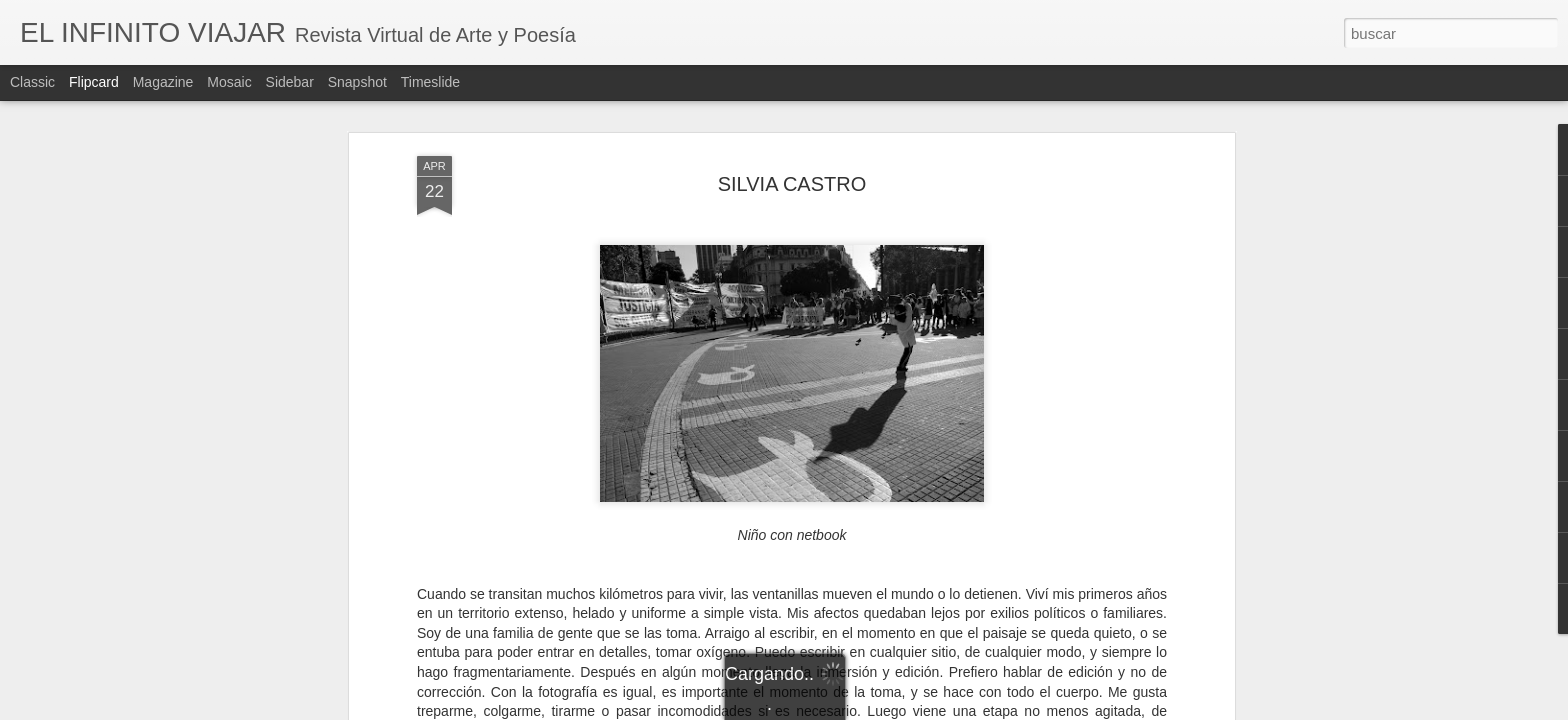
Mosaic (229, 82)
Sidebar (290, 82)
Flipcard (94, 82)
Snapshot (357, 82)
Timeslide (430, 82)
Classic (32, 82)
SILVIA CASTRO (792, 184)
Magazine (163, 82)
